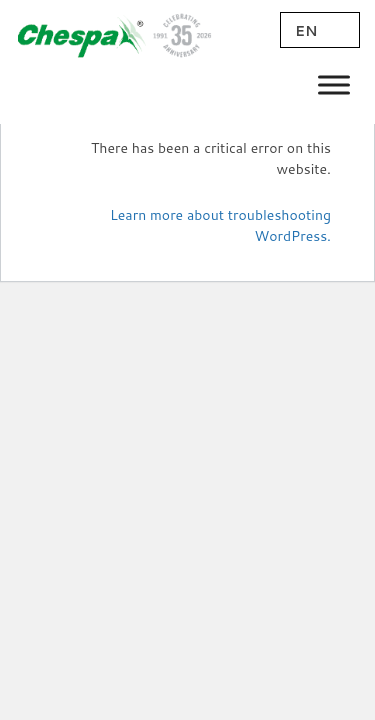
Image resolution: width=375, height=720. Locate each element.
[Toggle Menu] (334, 84)
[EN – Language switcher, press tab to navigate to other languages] (320, 30)
